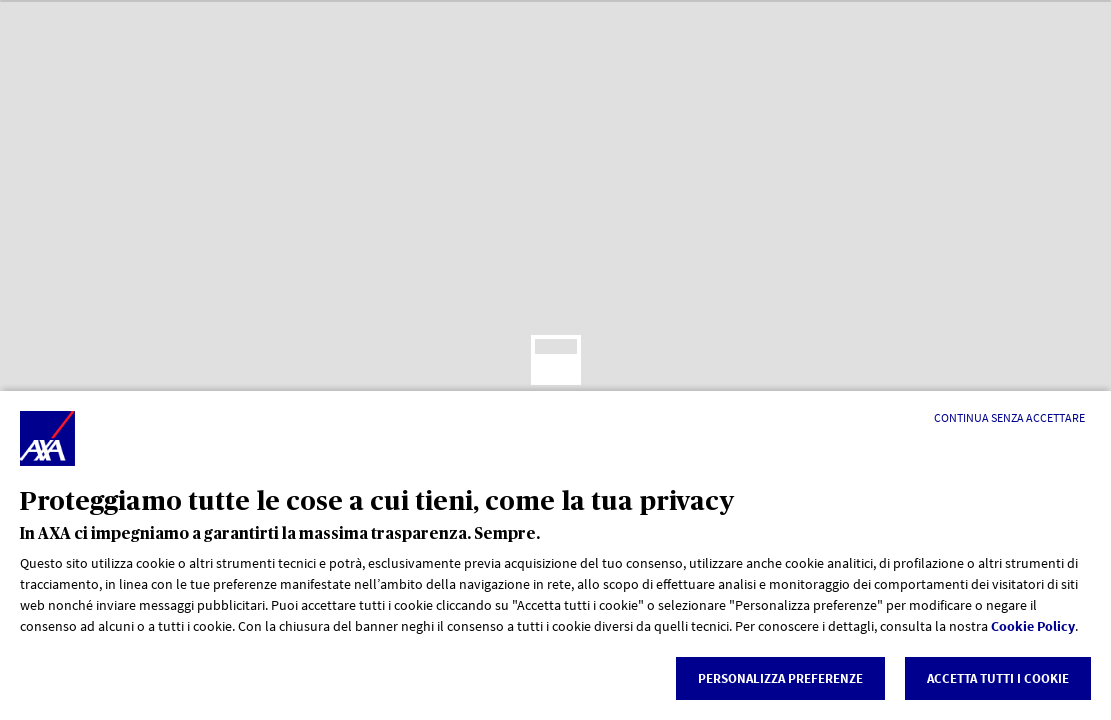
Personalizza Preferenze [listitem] (780, 678)
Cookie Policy (1033, 626)
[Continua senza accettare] (1009, 418)
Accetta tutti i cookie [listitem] (998, 678)
